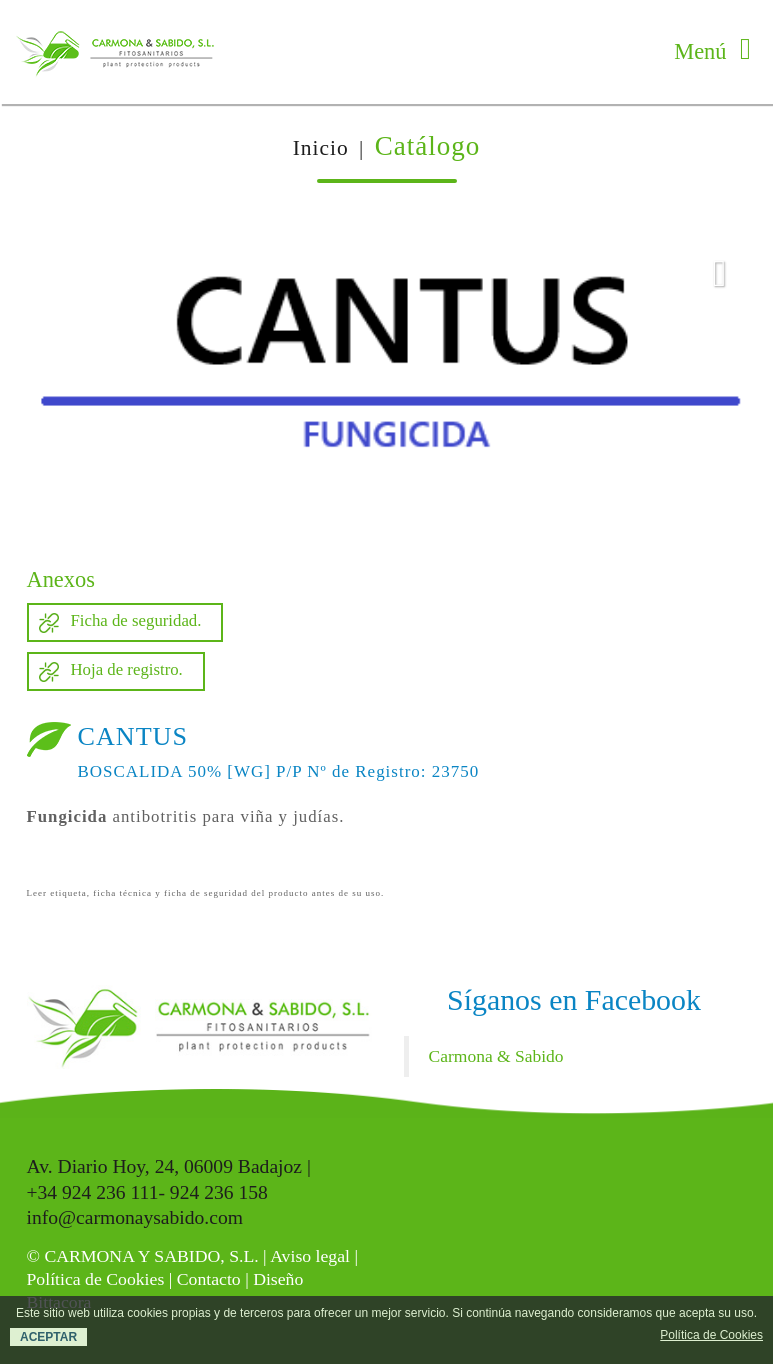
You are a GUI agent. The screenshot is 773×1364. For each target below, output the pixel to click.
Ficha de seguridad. (136, 620)
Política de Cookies (96, 1279)
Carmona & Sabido (496, 1056)
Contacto (209, 1279)
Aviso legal (310, 1256)
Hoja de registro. (127, 669)
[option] (387, 385)
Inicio (321, 148)
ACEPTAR (48, 1337)
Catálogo (428, 146)
